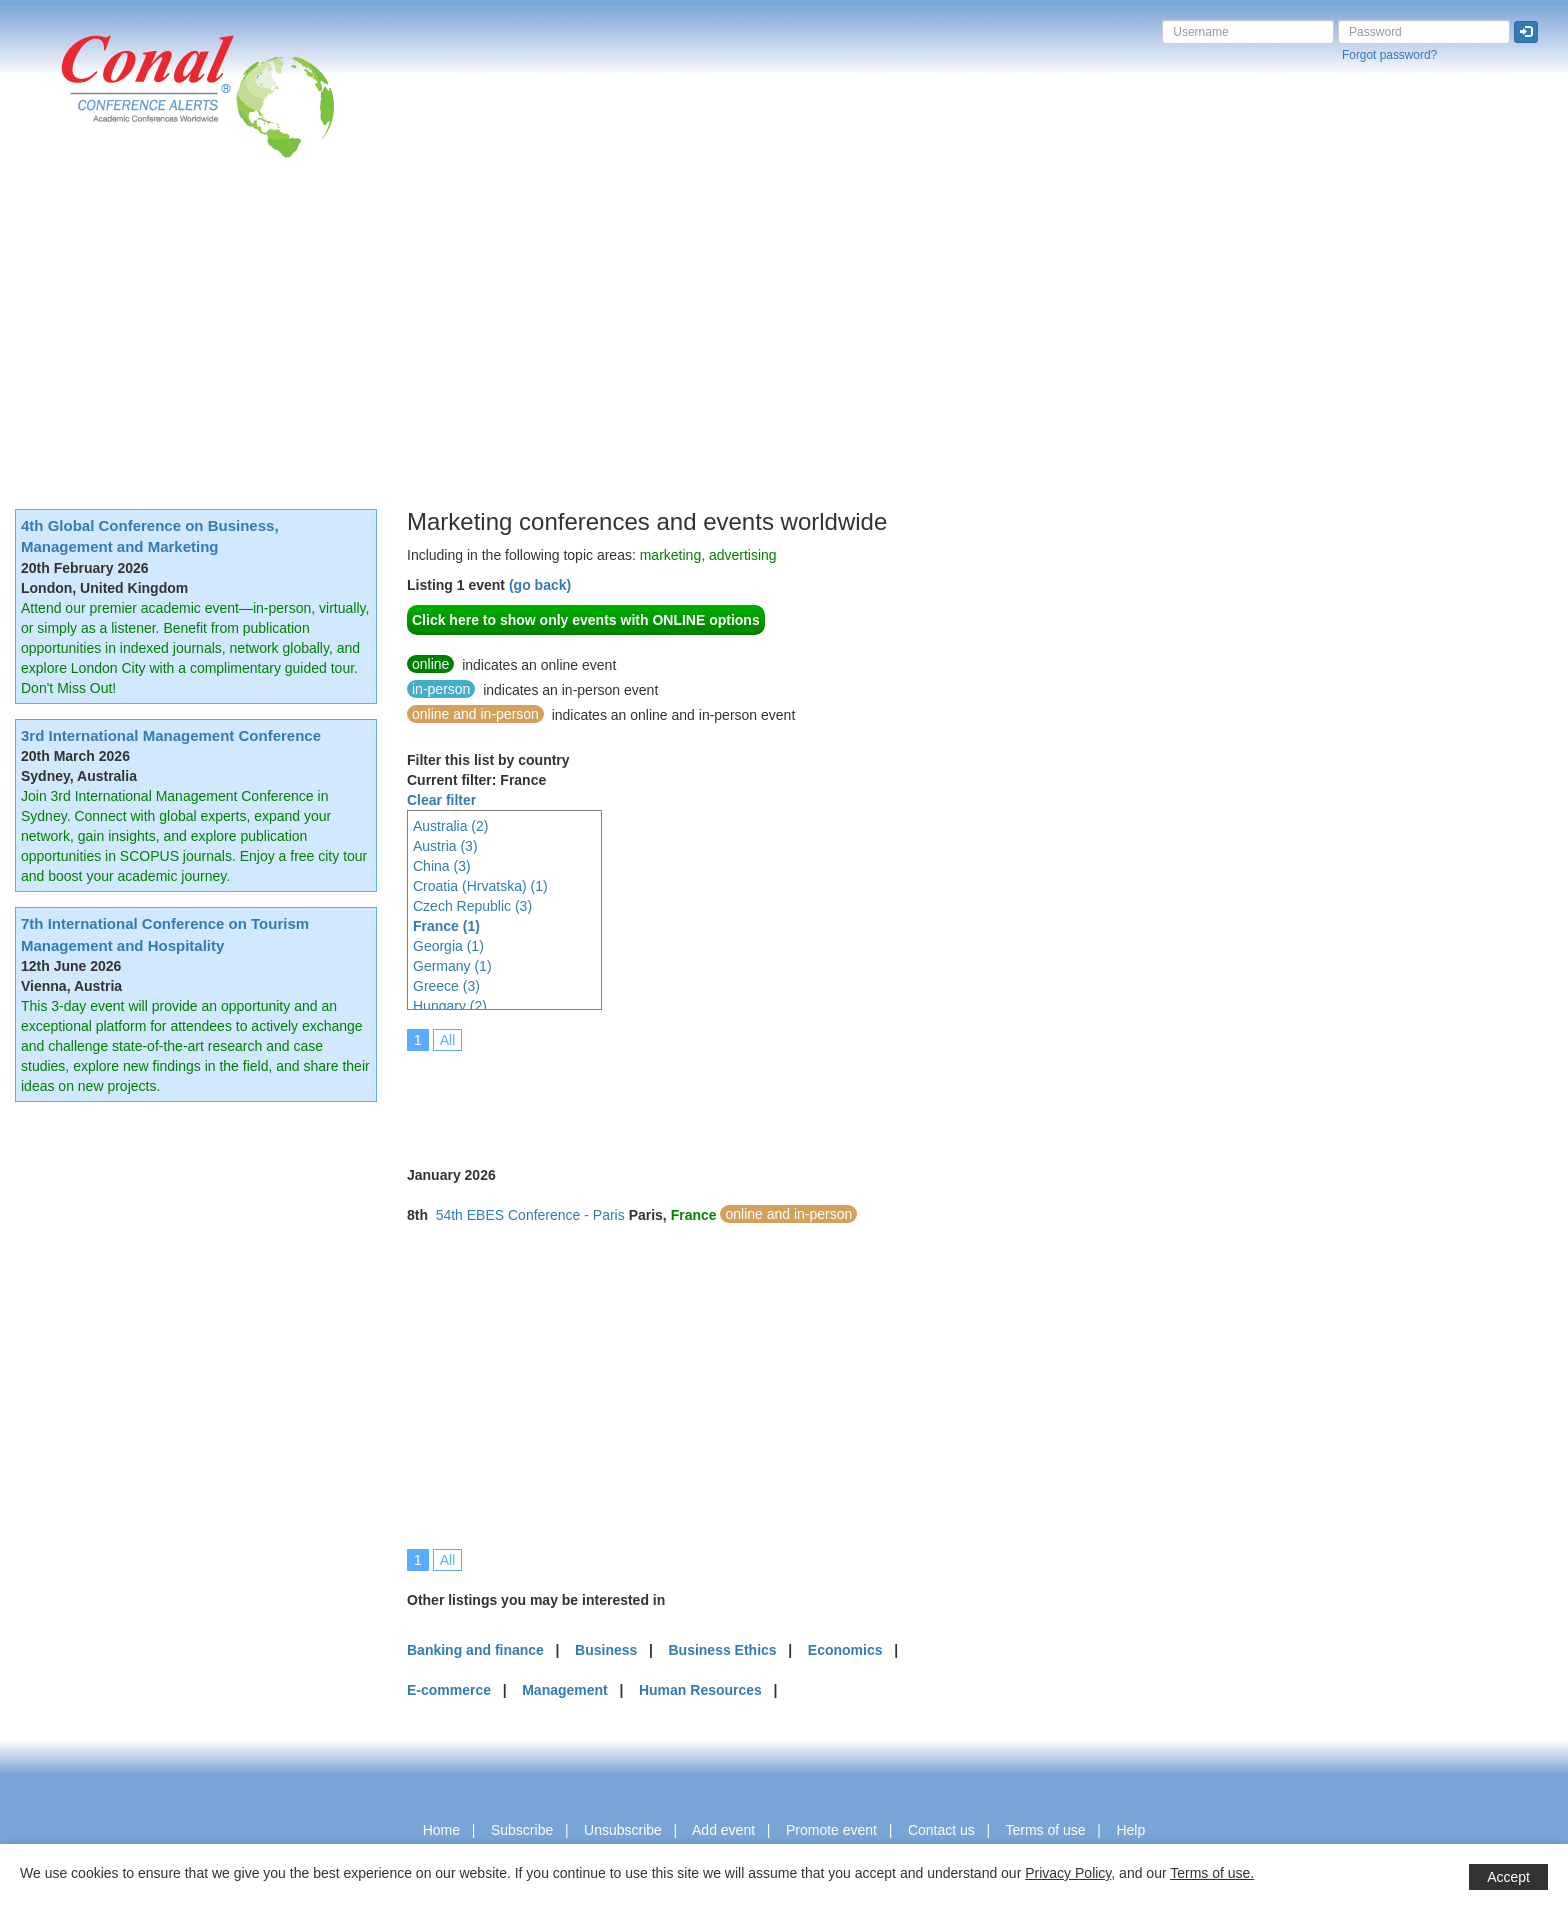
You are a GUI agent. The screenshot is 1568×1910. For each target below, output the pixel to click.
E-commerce (449, 1690)
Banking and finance (475, 1650)
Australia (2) (450, 826)
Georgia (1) (448, 946)
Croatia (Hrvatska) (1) (480, 886)
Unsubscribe (623, 1830)
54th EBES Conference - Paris (530, 1215)
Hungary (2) (450, 1006)
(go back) (540, 585)
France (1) (446, 926)
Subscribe (522, 1830)
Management (565, 1690)
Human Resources (700, 1690)
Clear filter (441, 800)
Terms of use (1045, 1830)
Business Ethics (722, 1650)
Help (1130, 1830)
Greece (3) (446, 986)
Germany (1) (452, 966)
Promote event (831, 1830)
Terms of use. (1212, 1873)
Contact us (941, 1830)
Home (441, 1830)
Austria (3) (445, 846)
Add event (723, 1830)
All (448, 1040)
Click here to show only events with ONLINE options (586, 620)
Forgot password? (1389, 55)
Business (606, 1650)
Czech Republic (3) (472, 906)
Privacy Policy (1068, 1873)
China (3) (442, 866)
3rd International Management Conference (171, 735)
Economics (845, 1650)
